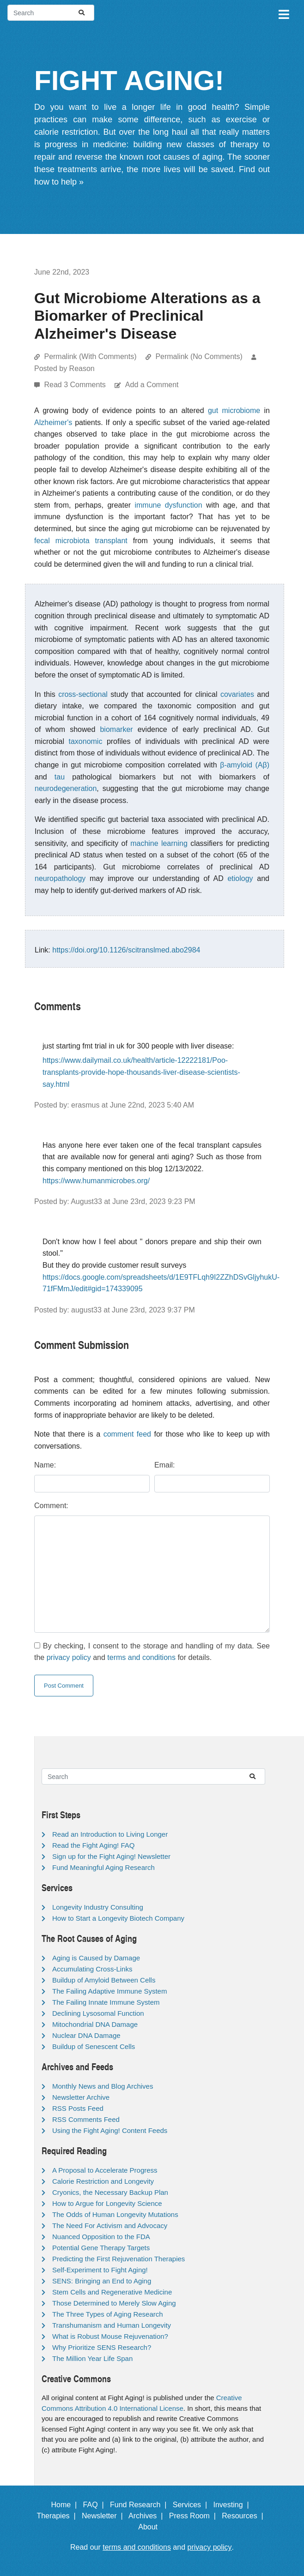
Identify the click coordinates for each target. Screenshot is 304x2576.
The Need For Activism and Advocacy (109, 2225)
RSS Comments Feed (86, 2119)
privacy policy (69, 1657)
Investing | (233, 2505)
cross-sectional (83, 694)
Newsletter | (104, 2516)
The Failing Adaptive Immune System (109, 1991)
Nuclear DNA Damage (86, 2035)
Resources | (244, 2516)
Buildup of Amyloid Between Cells (103, 1980)
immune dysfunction (168, 505)
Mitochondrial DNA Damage (95, 2024)
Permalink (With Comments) (90, 356)
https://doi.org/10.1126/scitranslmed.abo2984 (126, 950)
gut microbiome (234, 410)
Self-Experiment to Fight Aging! (100, 2270)
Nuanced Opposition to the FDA (101, 2237)
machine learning (159, 843)
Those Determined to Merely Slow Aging (114, 2303)
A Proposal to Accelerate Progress (105, 2170)
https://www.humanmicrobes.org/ (96, 1181)
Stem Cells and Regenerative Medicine (112, 2292)
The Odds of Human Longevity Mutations (115, 2214)
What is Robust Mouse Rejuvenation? (110, 2336)
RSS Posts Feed (77, 2108)
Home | (66, 2505)
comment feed (127, 1434)
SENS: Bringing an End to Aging (101, 2281)
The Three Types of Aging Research (107, 2314)
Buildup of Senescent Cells (93, 2046)
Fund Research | (140, 2505)
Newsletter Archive (80, 2097)
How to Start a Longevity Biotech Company (118, 1918)
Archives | (147, 2516)
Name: (45, 1465)
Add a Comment (152, 385)
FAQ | (95, 2505)
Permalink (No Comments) (198, 356)
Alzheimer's (53, 422)
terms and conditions (141, 1657)
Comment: (51, 1506)
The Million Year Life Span (92, 2358)
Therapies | (57, 2516)
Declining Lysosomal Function (98, 2013)
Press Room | (194, 2516)
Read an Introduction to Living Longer (110, 1834)
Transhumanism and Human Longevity (111, 2325)
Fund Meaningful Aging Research (103, 1867)
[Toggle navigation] (283, 13)
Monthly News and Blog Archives (102, 2086)
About (152, 2527)
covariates (237, 694)
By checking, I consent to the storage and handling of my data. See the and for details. (152, 1652)
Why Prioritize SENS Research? (101, 2347)
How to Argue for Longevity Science (107, 2203)
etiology (240, 878)
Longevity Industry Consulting (97, 1907)
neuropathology (60, 878)
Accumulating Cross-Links (92, 1969)
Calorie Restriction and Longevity (103, 2181)
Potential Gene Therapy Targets (101, 2248)
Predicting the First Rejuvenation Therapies (118, 2259)
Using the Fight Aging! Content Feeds (109, 2130)
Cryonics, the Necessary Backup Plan (110, 2192)
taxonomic (86, 741)
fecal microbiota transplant (81, 541)
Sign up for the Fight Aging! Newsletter (111, 1856)
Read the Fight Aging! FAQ (93, 1845)
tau (60, 777)
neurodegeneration (66, 788)
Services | (192, 2505)
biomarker (116, 729)
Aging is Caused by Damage (96, 1958)
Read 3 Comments (76, 385)
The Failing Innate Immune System (106, 2002)
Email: (164, 1465)
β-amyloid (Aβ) (244, 765)
